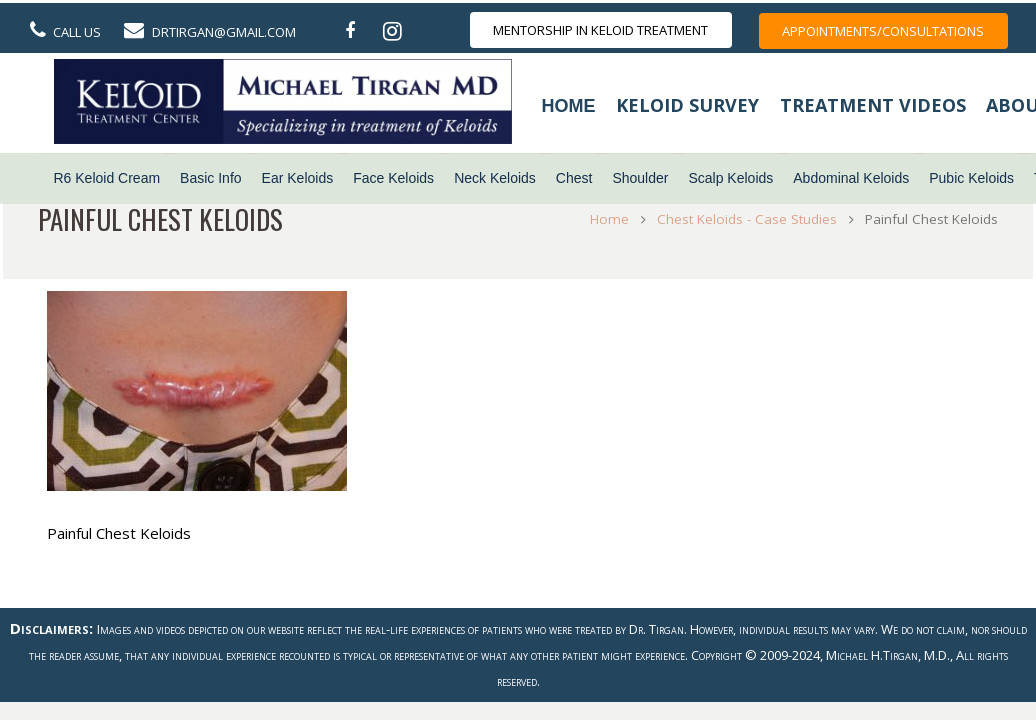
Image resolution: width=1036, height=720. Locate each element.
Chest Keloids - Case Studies (742, 219)
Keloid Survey (687, 105)
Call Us (77, 32)
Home (569, 106)
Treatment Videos (873, 105)
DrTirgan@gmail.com (224, 32)
